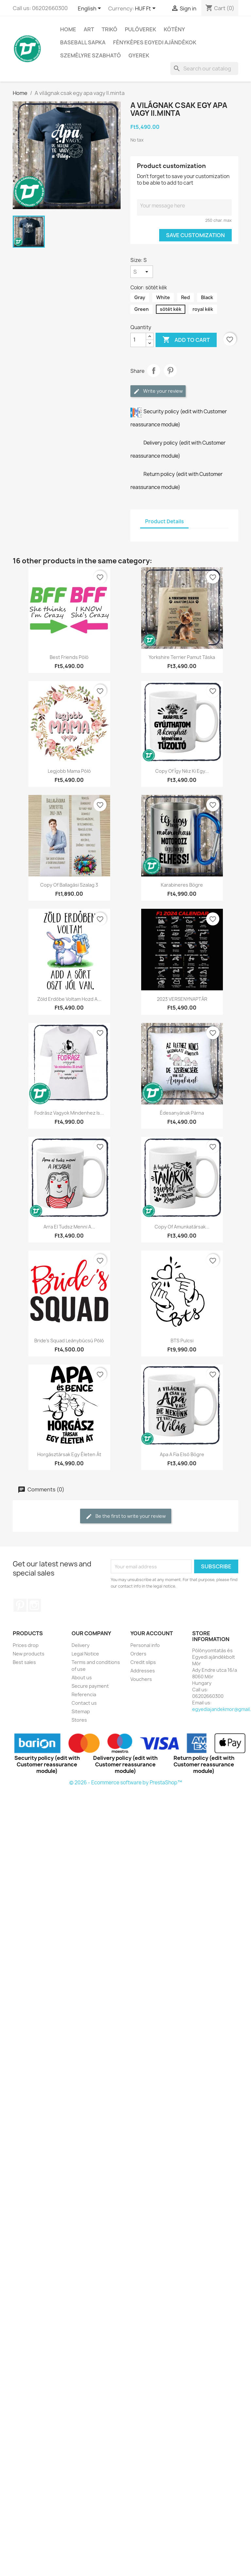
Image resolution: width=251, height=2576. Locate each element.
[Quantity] (138, 340)
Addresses (142, 1671)
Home (68, 29)
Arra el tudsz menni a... (69, 1227)
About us (82, 1677)
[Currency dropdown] (146, 9)
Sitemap (81, 1711)
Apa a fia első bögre (182, 1454)
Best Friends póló (69, 657)
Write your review (158, 391)
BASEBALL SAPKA (83, 42)
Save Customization (195, 235)
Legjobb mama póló (69, 771)
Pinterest (170, 370)
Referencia (84, 1694)
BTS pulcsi (182, 1340)
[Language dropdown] (90, 9)
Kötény (174, 29)
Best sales (24, 1662)
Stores (79, 1720)
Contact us (84, 1703)
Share (153, 370)
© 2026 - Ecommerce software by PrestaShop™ (125, 1782)
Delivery (81, 1645)
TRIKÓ (109, 29)
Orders (138, 1654)
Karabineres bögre (182, 885)
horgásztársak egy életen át (69, 1454)
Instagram (34, 1605)
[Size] (141, 272)
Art (89, 29)
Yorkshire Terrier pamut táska (182, 657)
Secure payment (90, 1686)
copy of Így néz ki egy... (182, 771)
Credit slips (143, 1662)
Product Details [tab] (164, 521)
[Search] (204, 68)
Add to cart (186, 340)
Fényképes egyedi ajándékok (154, 42)
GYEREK (138, 55)
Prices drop (26, 1645)
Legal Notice (85, 1654)
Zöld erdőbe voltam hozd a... (69, 999)
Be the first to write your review (126, 1516)
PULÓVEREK (140, 29)
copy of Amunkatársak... (182, 1227)
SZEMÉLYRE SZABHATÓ (90, 55)
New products (28, 1654)
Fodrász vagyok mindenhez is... (69, 1113)
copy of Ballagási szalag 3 (69, 885)
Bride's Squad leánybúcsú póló (69, 1340)
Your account (151, 1633)
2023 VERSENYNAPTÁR (182, 999)
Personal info (145, 1645)
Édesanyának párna (182, 1113)
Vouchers (141, 1679)
